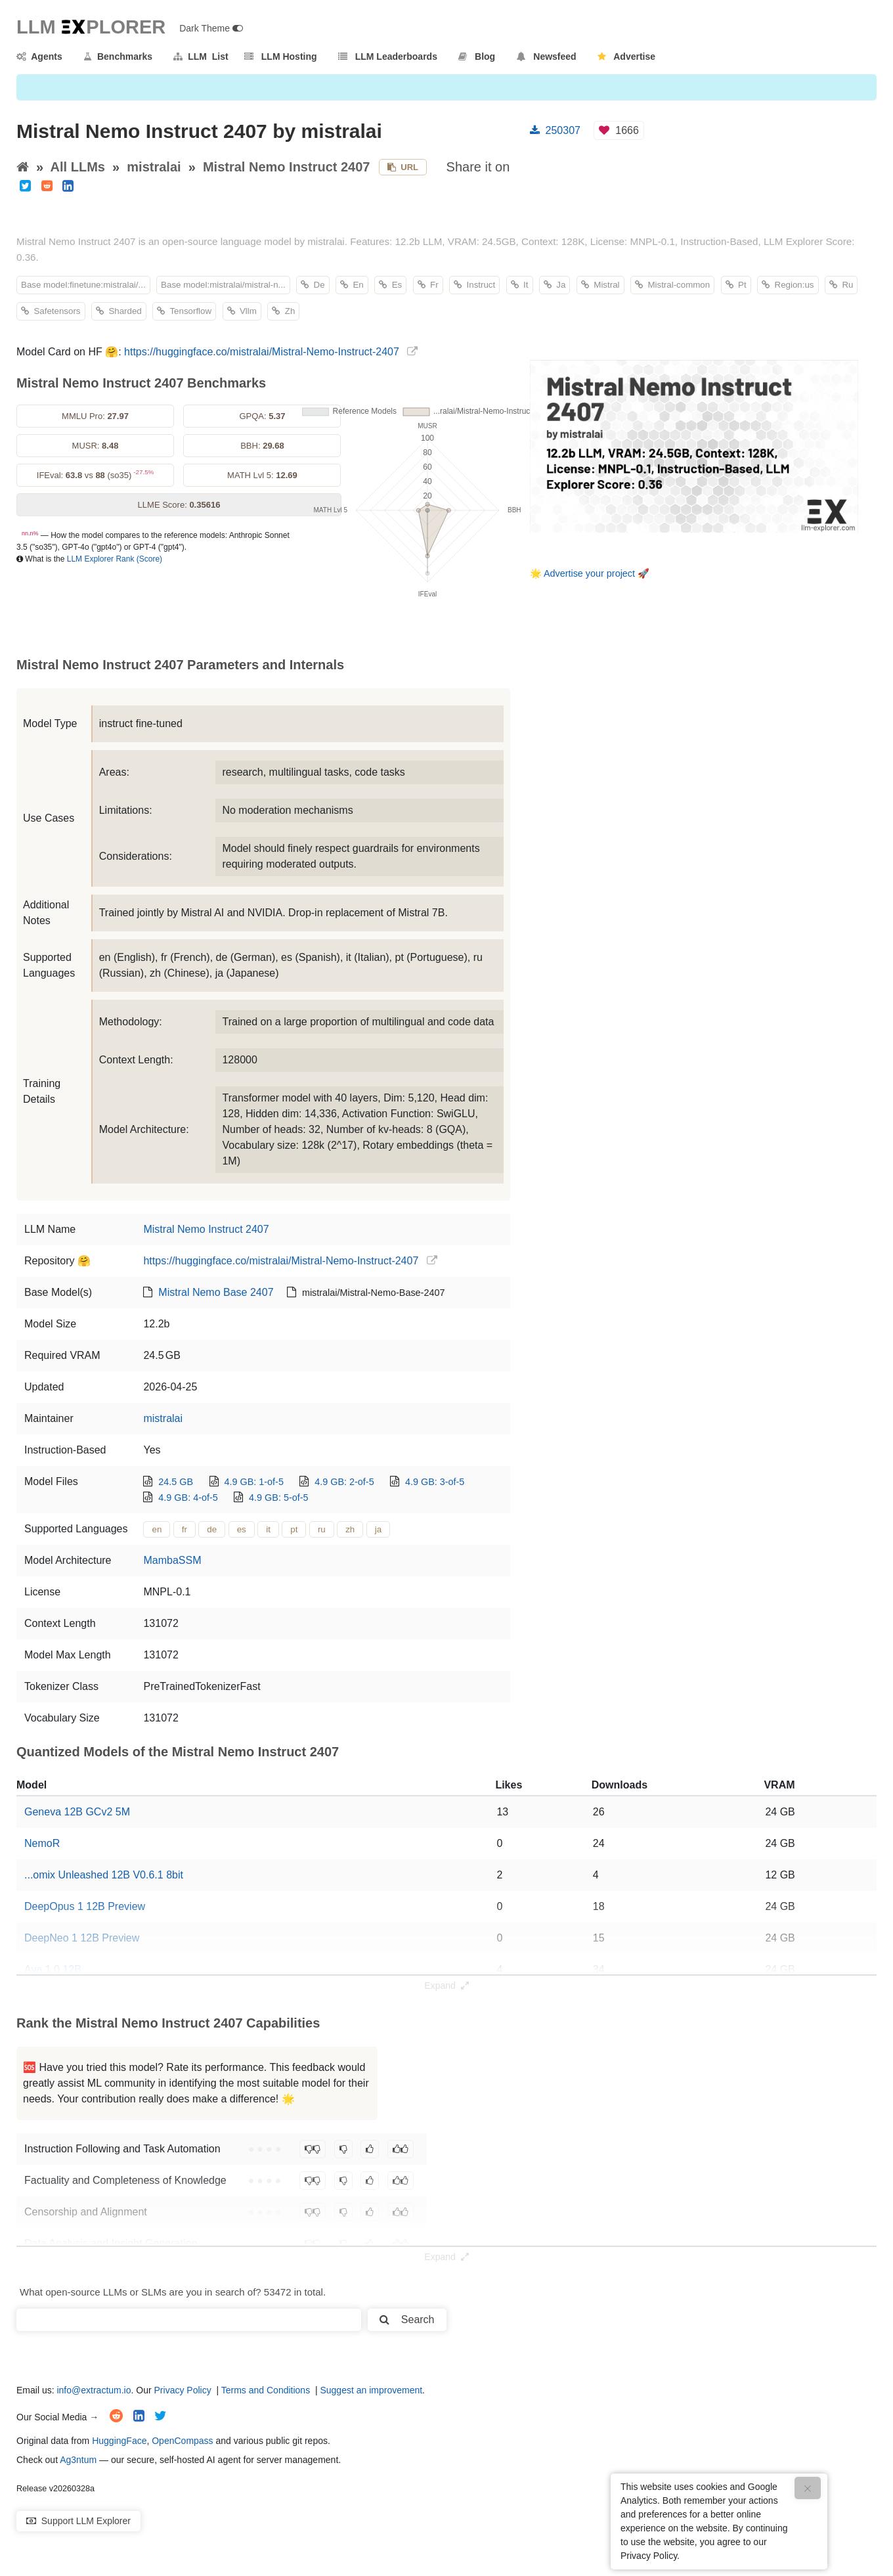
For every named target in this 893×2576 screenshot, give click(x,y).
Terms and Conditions (265, 2390)
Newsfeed (547, 56)
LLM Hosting (280, 56)
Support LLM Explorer (78, 2521)
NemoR (42, 1843)
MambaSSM (172, 1560)
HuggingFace (119, 2440)
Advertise (626, 56)
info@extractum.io (93, 2390)
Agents (39, 56)
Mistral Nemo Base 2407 (215, 1292)
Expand (446, 1985)
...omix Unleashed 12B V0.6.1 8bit (103, 1874)
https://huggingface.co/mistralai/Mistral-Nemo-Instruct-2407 (261, 351)
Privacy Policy (182, 2390)
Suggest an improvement (371, 2390)
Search (407, 2319)
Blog (476, 56)
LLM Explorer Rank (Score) (114, 559)
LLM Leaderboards (387, 56)
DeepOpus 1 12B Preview (84, 1906)
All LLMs (78, 167)
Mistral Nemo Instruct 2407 (286, 167)
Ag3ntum (78, 2459)
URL (402, 167)
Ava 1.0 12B (52, 1969)
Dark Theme (211, 28)
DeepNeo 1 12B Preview (81, 1937)
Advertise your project (589, 573)
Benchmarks (117, 56)
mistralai (154, 167)
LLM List (200, 56)
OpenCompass (182, 2440)
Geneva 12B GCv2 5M (77, 1811)
